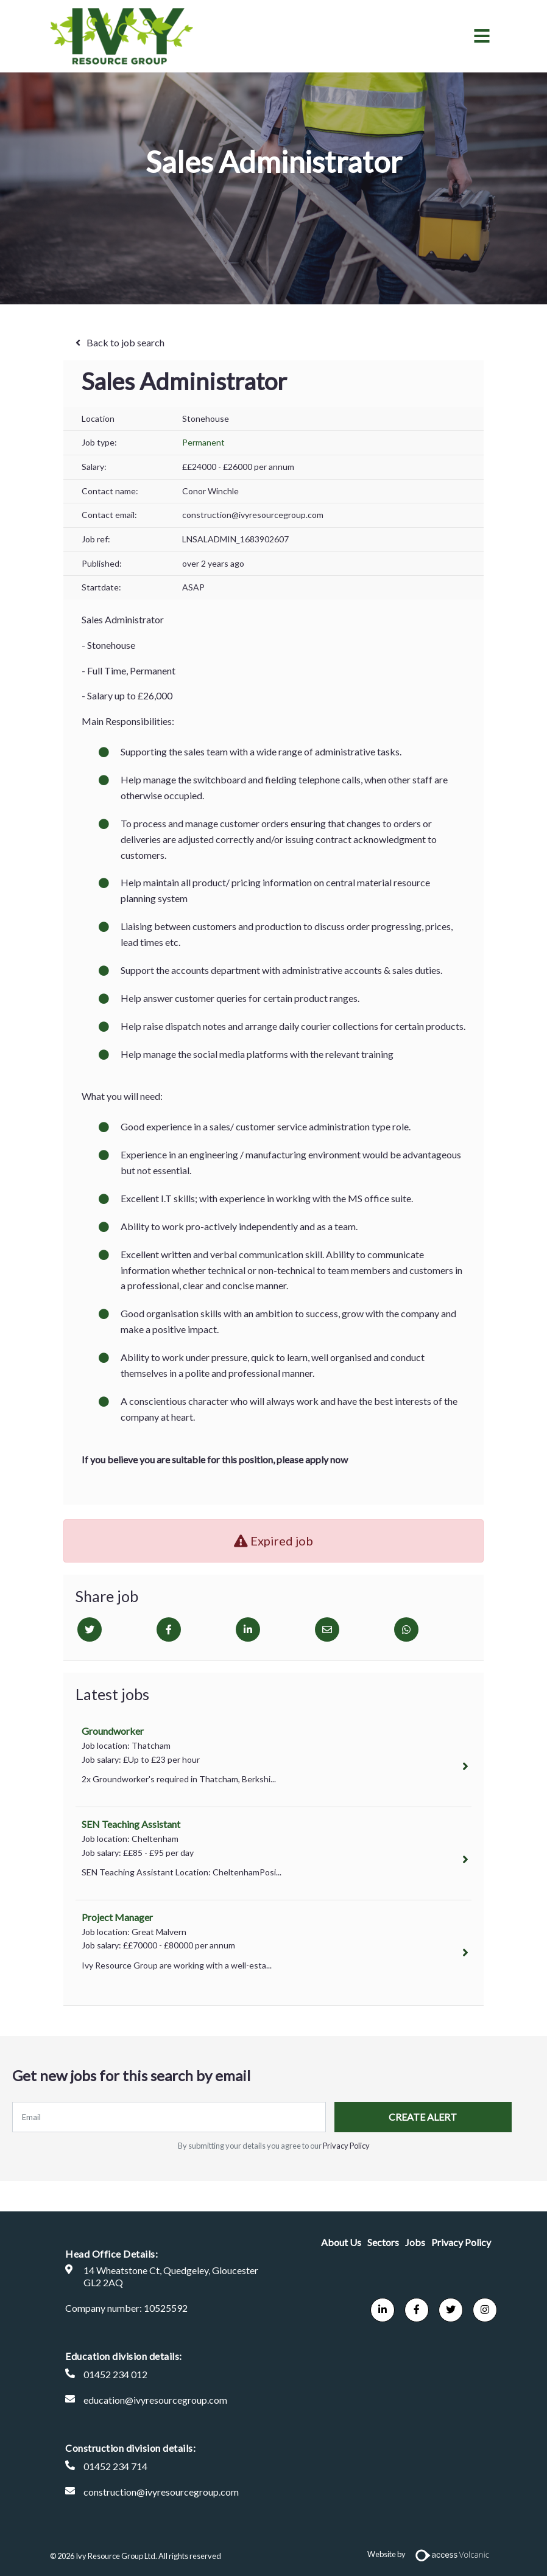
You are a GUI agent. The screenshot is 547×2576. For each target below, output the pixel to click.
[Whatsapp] (406, 1629)
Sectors (383, 2242)
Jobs (415, 2242)
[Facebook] (169, 1629)
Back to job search (125, 342)
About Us (341, 2242)
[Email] (327, 1629)
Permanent (203, 442)
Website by (432, 2554)
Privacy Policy (346, 2146)
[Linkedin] (248, 1629)
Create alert (413, 2117)
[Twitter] (89, 1629)
